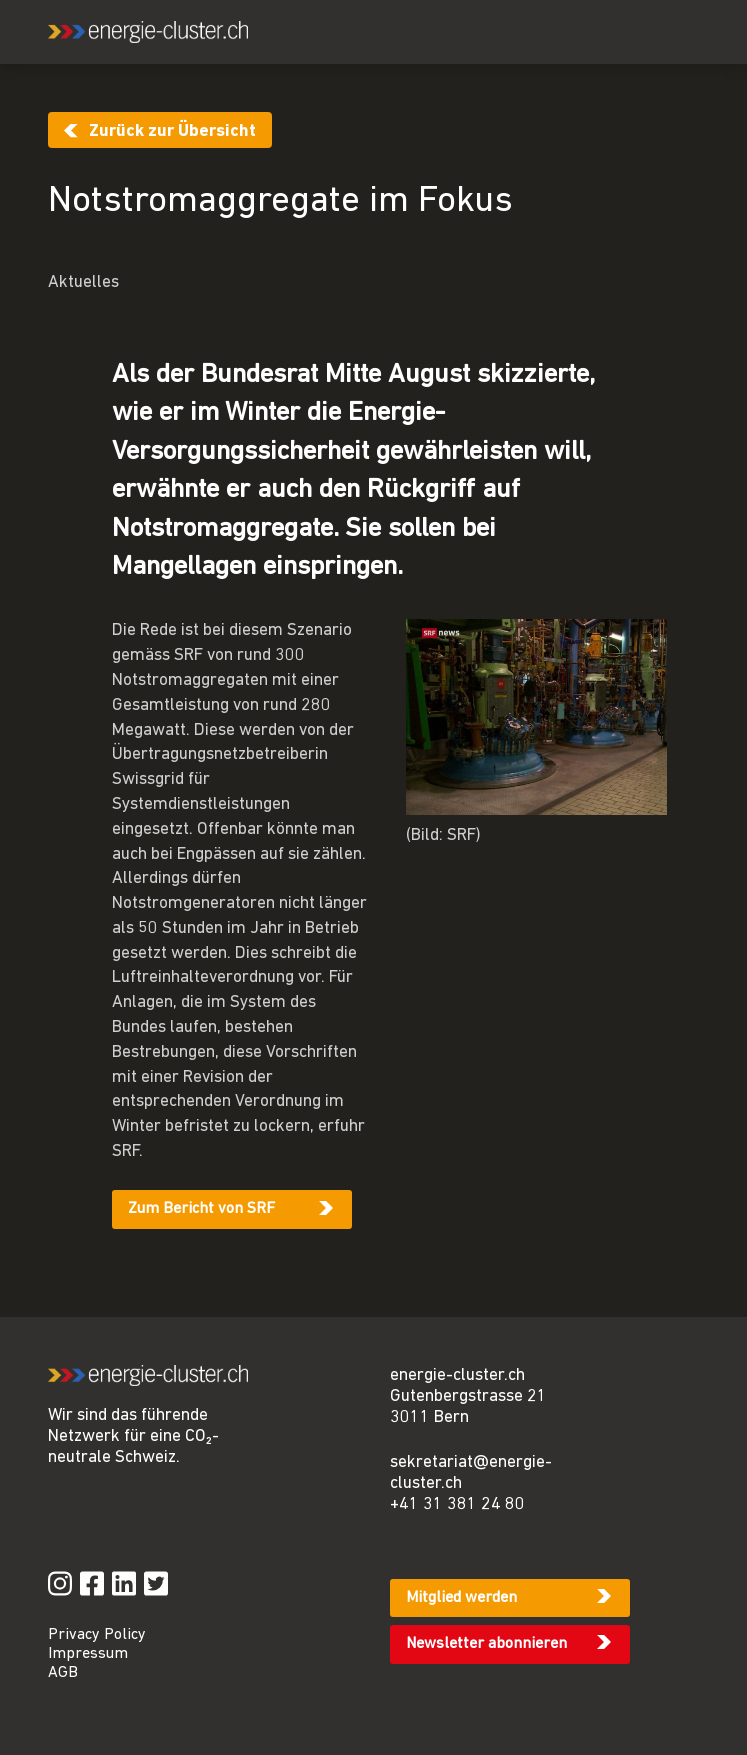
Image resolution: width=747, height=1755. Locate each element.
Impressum (88, 1654)
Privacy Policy (97, 1635)
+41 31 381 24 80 (457, 1504)
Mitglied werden (461, 1598)
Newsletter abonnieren (486, 1644)
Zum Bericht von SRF (201, 1209)
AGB (63, 1673)
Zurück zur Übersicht (172, 131)
